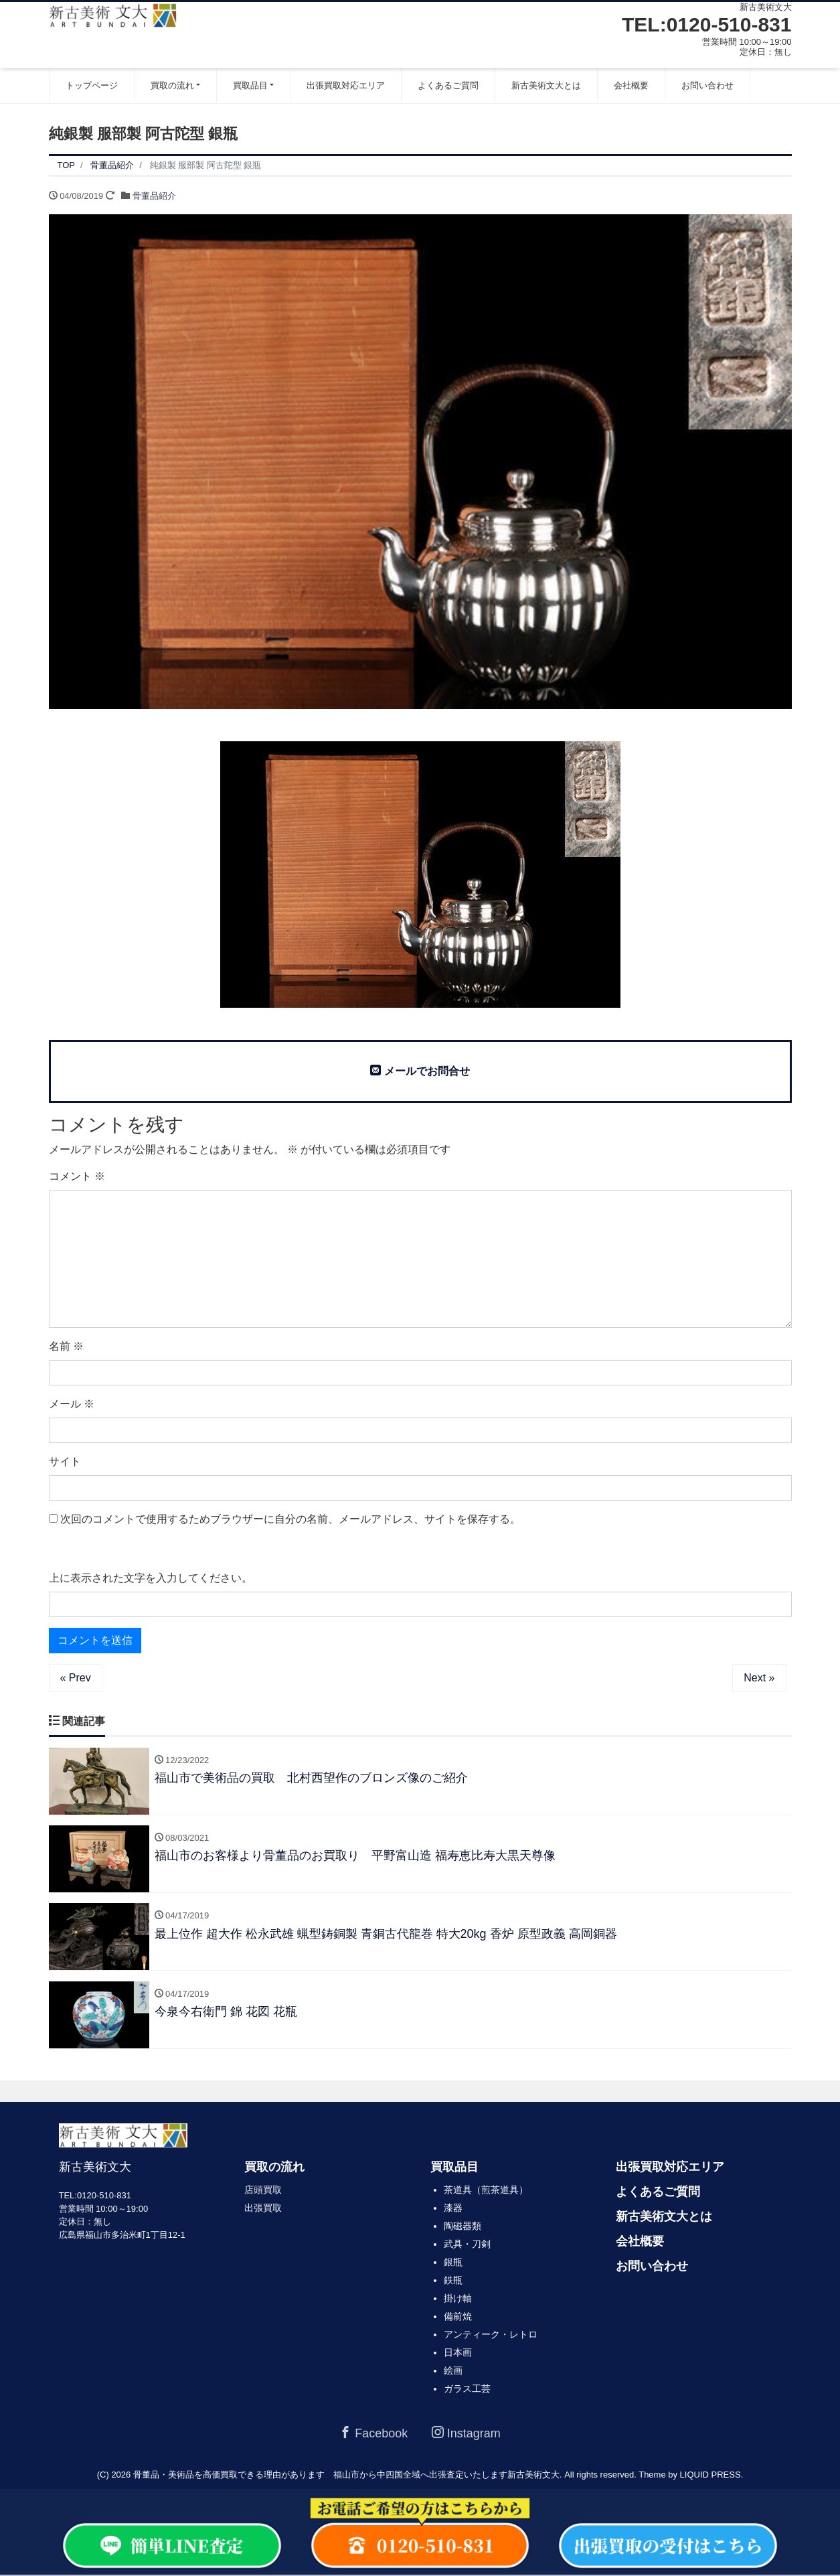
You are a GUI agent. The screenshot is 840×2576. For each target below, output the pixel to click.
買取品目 (250, 85)
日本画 (458, 2354)
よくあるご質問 (448, 85)
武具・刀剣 (467, 2246)
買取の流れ (172, 85)
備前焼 (458, 2318)
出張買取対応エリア (346, 85)
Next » (759, 1677)
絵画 (453, 2372)
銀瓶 (453, 2264)
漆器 (453, 2209)
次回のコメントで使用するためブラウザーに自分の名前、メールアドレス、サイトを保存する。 (290, 1519)
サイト (65, 1461)
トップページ (92, 85)
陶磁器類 (462, 2227)
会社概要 (631, 85)
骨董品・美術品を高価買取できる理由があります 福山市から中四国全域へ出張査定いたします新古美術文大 (346, 2476)
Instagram (466, 2435)
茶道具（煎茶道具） (486, 2191)
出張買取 (263, 2209)
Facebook (373, 2435)
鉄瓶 (453, 2282)
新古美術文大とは (546, 85)
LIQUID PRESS (710, 2476)
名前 (66, 1346)
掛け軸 (458, 2300)
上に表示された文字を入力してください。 (150, 1578)
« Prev (75, 1677)
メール (71, 1404)
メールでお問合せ (419, 1071)
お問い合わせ (707, 85)
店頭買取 (263, 2191)
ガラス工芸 (467, 2390)
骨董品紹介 (154, 196)
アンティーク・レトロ (490, 2336)
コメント (77, 1176)
